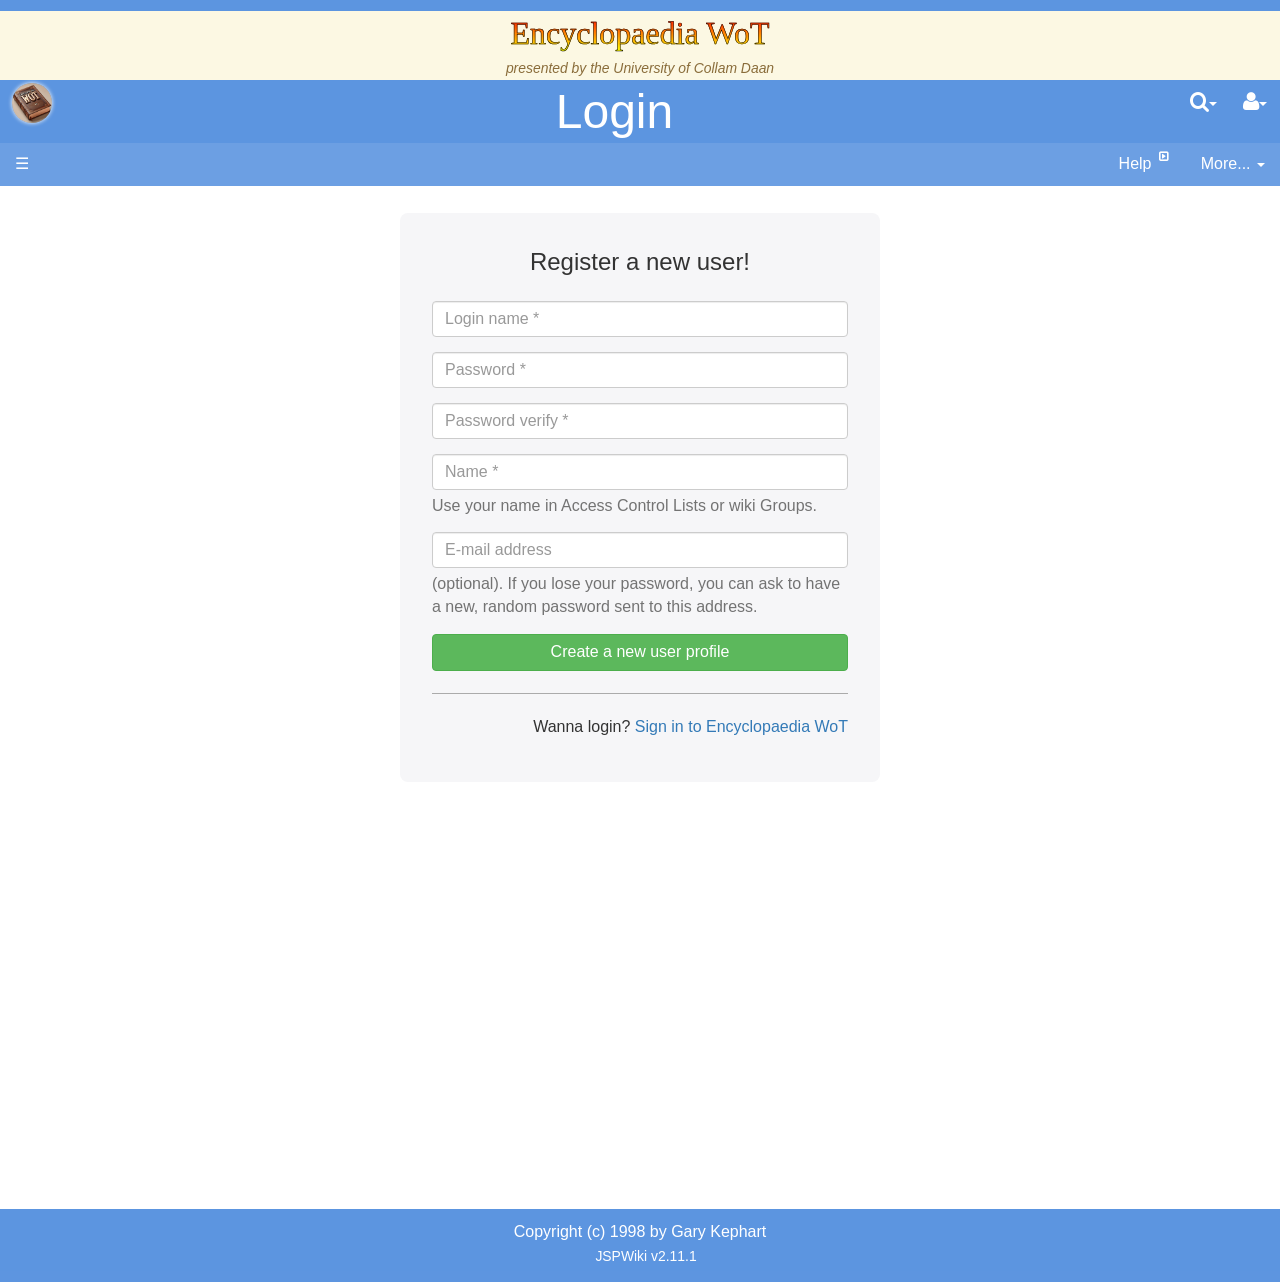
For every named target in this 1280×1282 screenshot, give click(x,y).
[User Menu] (1255, 103)
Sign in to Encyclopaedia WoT (739, 726)
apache (32, 103)
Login (614, 111)
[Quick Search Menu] (1203, 103)
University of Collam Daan (693, 68)
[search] (1203, 103)
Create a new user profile (640, 651)
